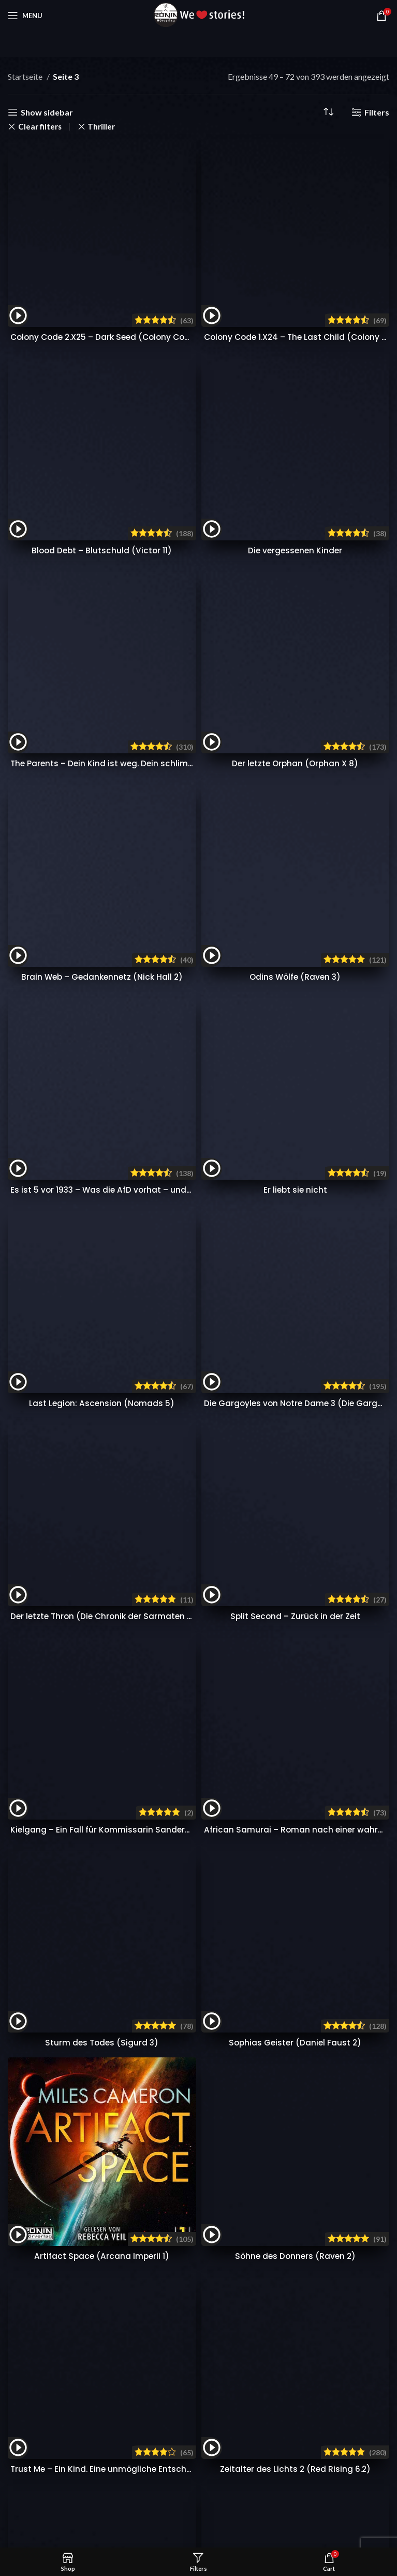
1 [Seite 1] (112, 998)
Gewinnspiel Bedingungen (183, 1592)
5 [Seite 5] (189, 998)
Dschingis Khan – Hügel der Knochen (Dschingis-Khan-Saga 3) (141, 970)
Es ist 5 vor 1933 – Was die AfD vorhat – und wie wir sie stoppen (141, 399)
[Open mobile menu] (25, 15)
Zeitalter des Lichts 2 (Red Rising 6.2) (295, 911)
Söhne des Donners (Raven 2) (295, 698)
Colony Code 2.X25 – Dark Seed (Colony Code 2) (113, 172)
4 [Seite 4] (170, 998)
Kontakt (152, 1573)
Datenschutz (297, 1573)
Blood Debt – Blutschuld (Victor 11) (101, 232)
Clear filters (40, 127)
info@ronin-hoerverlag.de (70, 1463)
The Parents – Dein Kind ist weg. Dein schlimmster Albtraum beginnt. (152, 291)
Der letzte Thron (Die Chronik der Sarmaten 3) (106, 518)
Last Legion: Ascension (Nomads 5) (102, 459)
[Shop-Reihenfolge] (328, 112)
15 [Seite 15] (246, 998)
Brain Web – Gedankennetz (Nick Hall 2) (102, 340)
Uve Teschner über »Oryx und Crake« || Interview (314, 1449)
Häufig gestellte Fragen (180, 1534)
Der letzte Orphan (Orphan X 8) (295, 279)
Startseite (26, 76)
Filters (376, 112)
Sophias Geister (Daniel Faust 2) (295, 638)
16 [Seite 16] (265, 998)
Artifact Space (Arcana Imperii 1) (101, 851)
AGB (283, 1534)
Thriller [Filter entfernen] (101, 127)
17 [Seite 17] (285, 998)
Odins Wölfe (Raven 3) (295, 351)
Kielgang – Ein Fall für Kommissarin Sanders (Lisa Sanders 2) (136, 578)
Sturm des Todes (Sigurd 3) (102, 638)
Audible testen (283, 1396)
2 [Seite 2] (131, 998)
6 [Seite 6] (208, 998)
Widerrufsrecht (302, 1553)
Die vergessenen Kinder (295, 220)
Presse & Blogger (168, 1515)
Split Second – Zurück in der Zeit (295, 518)
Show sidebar (47, 112)
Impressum (294, 1592)
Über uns (291, 1515)
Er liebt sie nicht (295, 388)
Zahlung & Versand (171, 1553)
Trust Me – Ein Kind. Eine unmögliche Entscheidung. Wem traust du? (150, 911)
